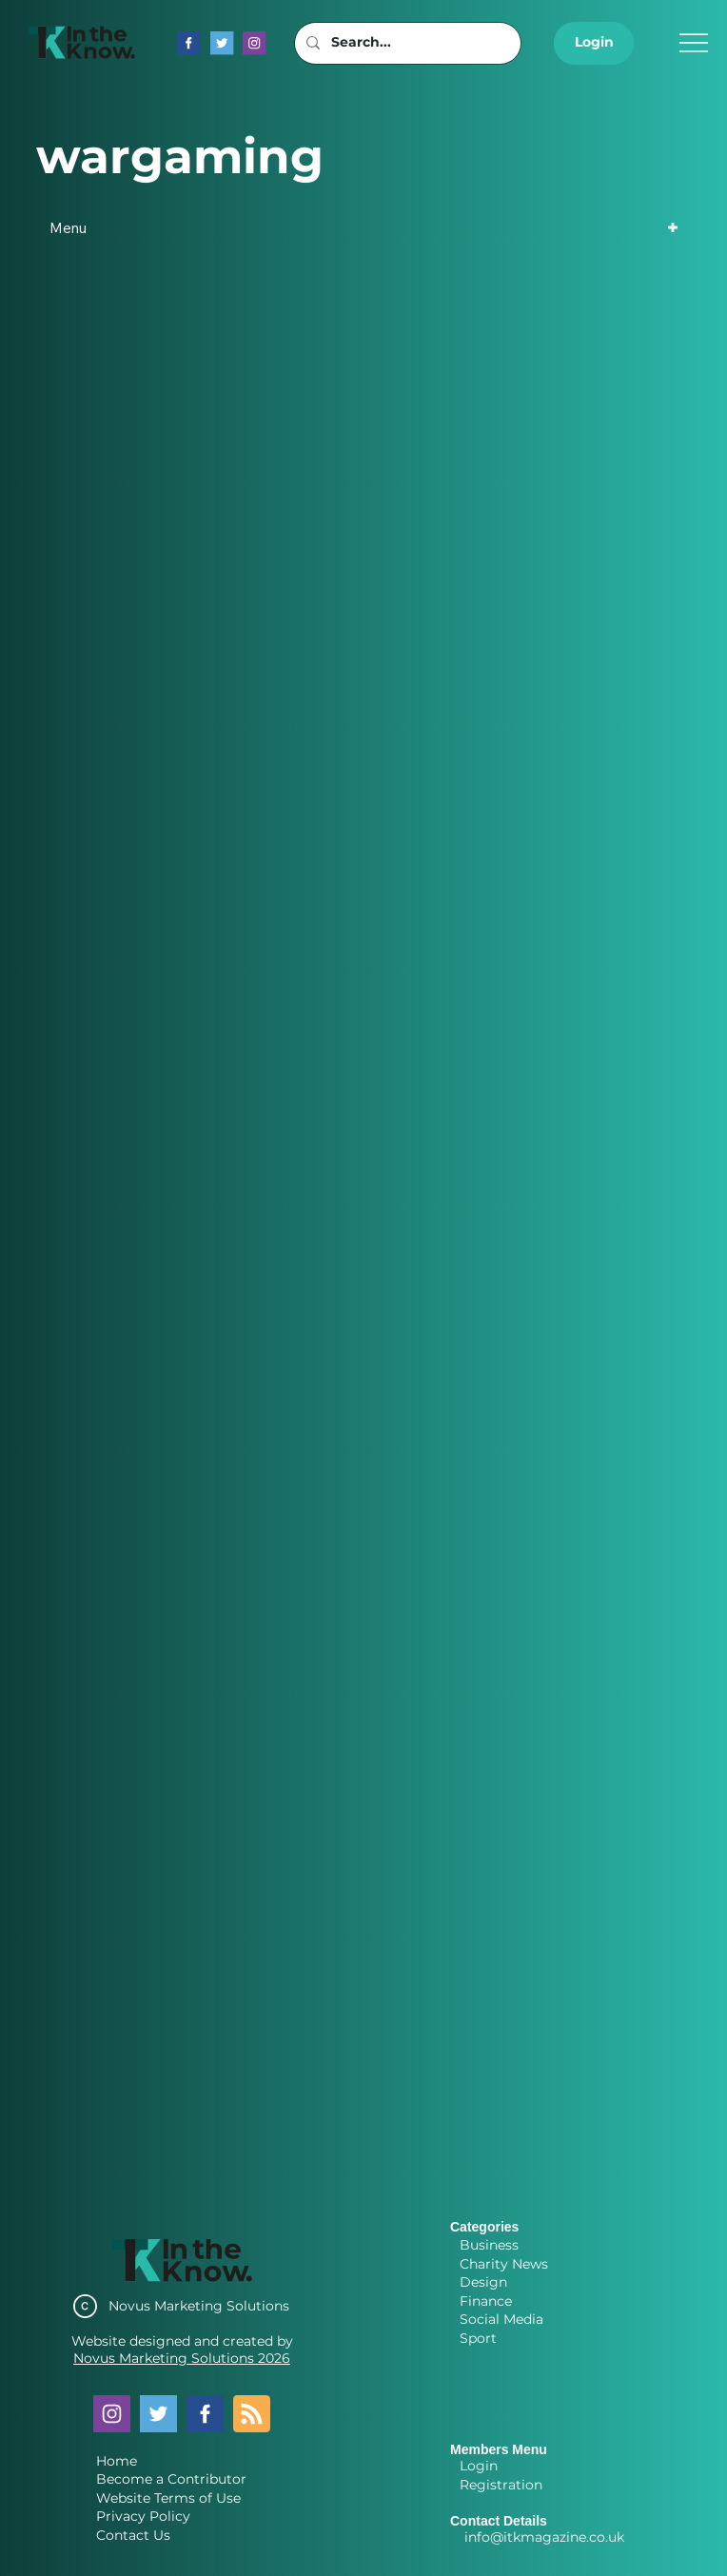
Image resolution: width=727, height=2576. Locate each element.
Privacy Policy (143, 2516)
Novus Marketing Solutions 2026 (181, 2358)
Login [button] (479, 2465)
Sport (478, 2338)
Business (489, 2244)
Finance (486, 2301)
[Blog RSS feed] (251, 2414)
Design (483, 2282)
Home (116, 2460)
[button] (594, 43)
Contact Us (133, 2535)
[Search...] (406, 43)
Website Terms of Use (168, 2498)
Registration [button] (501, 2484)
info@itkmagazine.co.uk (544, 2537)
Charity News (504, 2263)
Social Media (501, 2319)
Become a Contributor (171, 2479)
